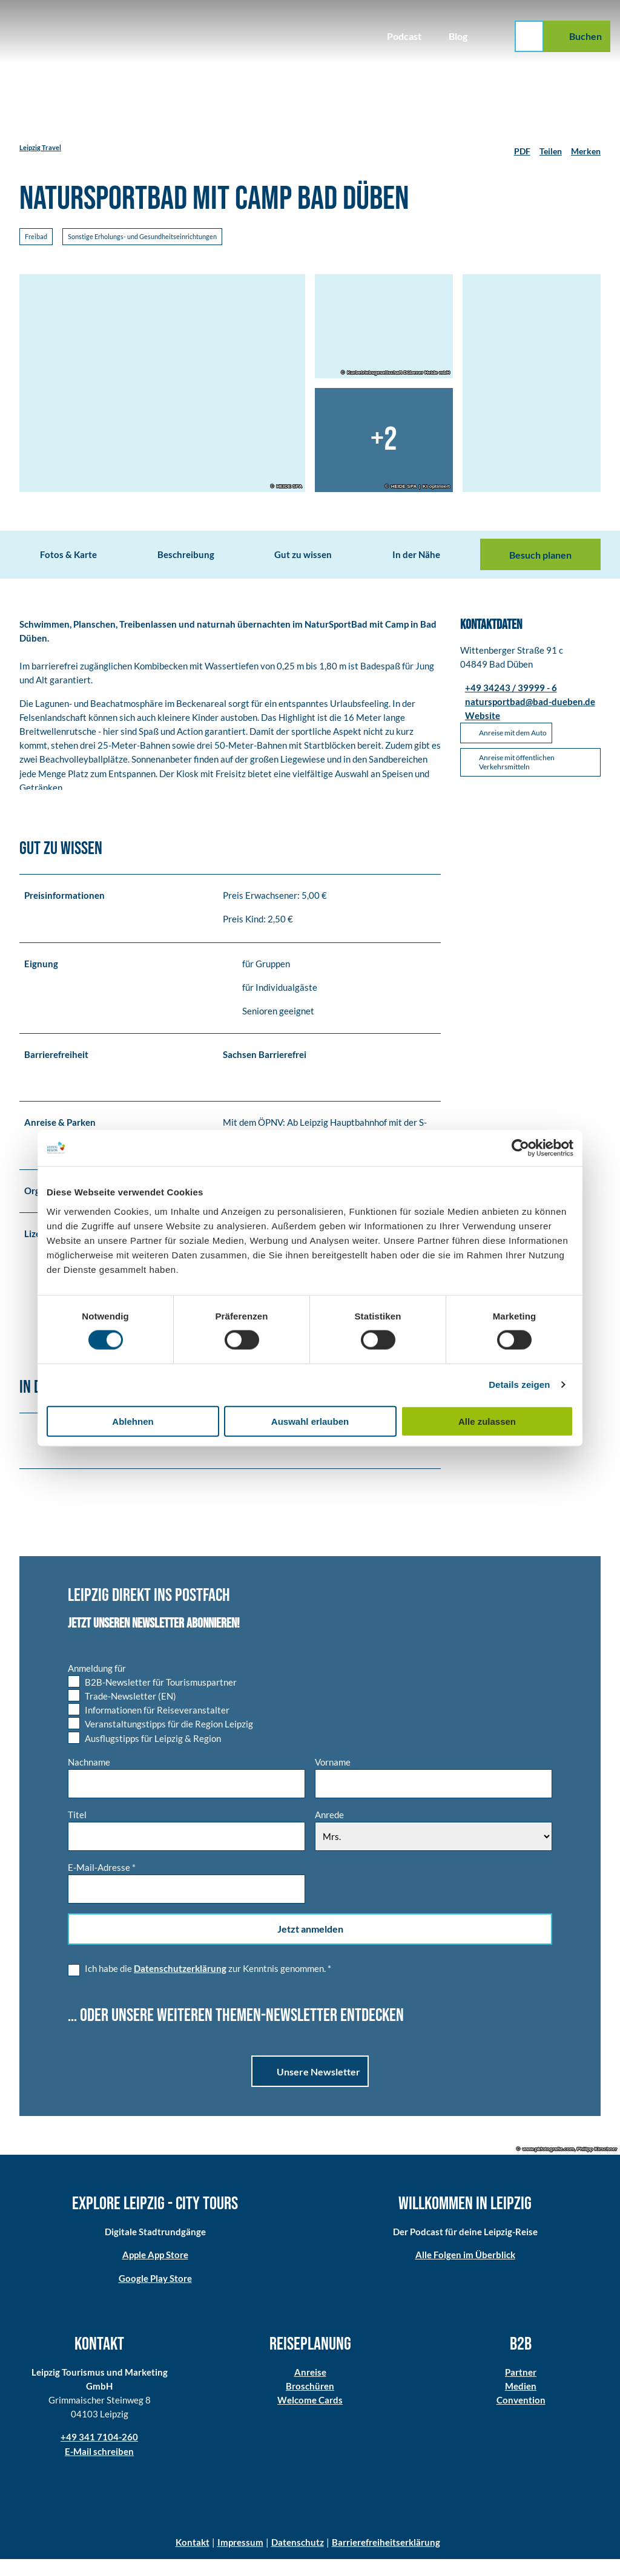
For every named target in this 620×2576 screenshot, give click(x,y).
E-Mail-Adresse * (102, 1884)
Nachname (89, 1778)
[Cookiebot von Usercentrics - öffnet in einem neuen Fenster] (520, 1148)
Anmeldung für (97, 1685)
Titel (77, 1831)
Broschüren (310, 2402)
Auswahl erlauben (310, 1421)
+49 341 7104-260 (99, 2453)
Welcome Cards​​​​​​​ (310, 2416)
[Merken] (586, 148)
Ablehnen (132, 1421)
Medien (520, 2402)
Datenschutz (297, 2559)
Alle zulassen (487, 1421)
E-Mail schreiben (99, 2468)
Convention (521, 2416)
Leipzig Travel (40, 147)
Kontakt (192, 2559)
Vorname (333, 1778)
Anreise (310, 2389)
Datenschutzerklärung (180, 1985)
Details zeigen (519, 1384)
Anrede (329, 1831)
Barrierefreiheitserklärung (386, 2559)
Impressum (240, 2559)
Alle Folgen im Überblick (465, 2272)
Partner (520, 2389)
